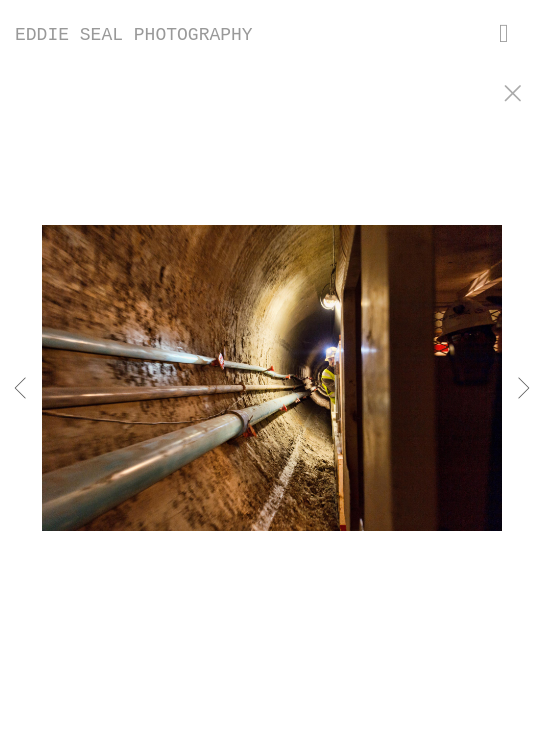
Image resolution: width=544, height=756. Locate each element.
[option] (272, 403)
